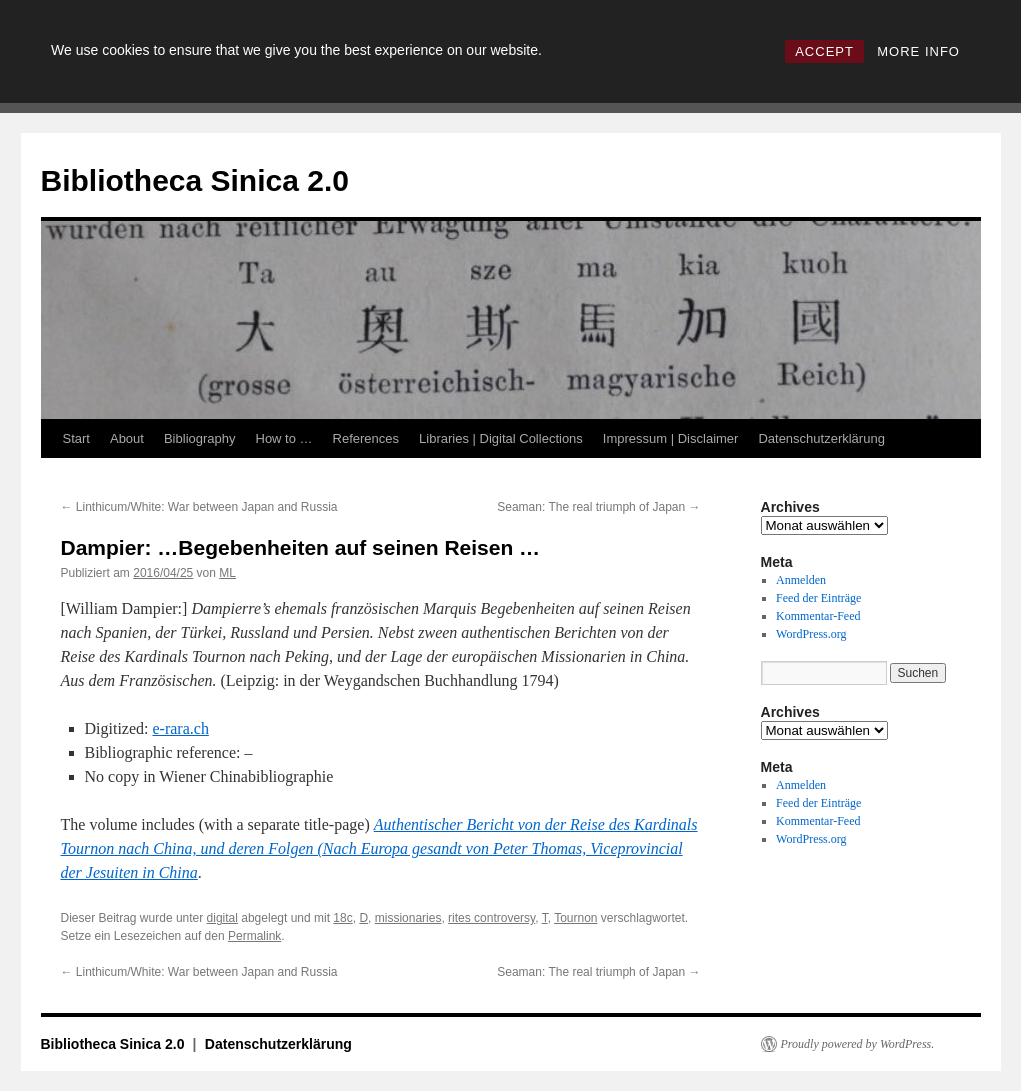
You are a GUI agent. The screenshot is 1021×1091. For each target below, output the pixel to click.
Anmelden (801, 580)
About (127, 438)
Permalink (254, 936)
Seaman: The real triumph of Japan (598, 507)
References (366, 438)
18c (342, 918)
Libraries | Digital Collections (501, 438)
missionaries (408, 918)
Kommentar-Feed (818, 616)
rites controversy (491, 918)
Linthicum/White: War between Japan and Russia (199, 507)
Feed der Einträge (818, 598)
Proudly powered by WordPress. (858, 1044)
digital (222, 918)
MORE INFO (918, 51)
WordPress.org (811, 634)
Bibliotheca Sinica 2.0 (195, 180)
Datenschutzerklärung (821, 438)
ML (227, 573)
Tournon (575, 918)
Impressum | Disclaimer (671, 438)
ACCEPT (824, 51)
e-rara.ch (180, 728)
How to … (284, 438)
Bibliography (200, 438)
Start (76, 438)
